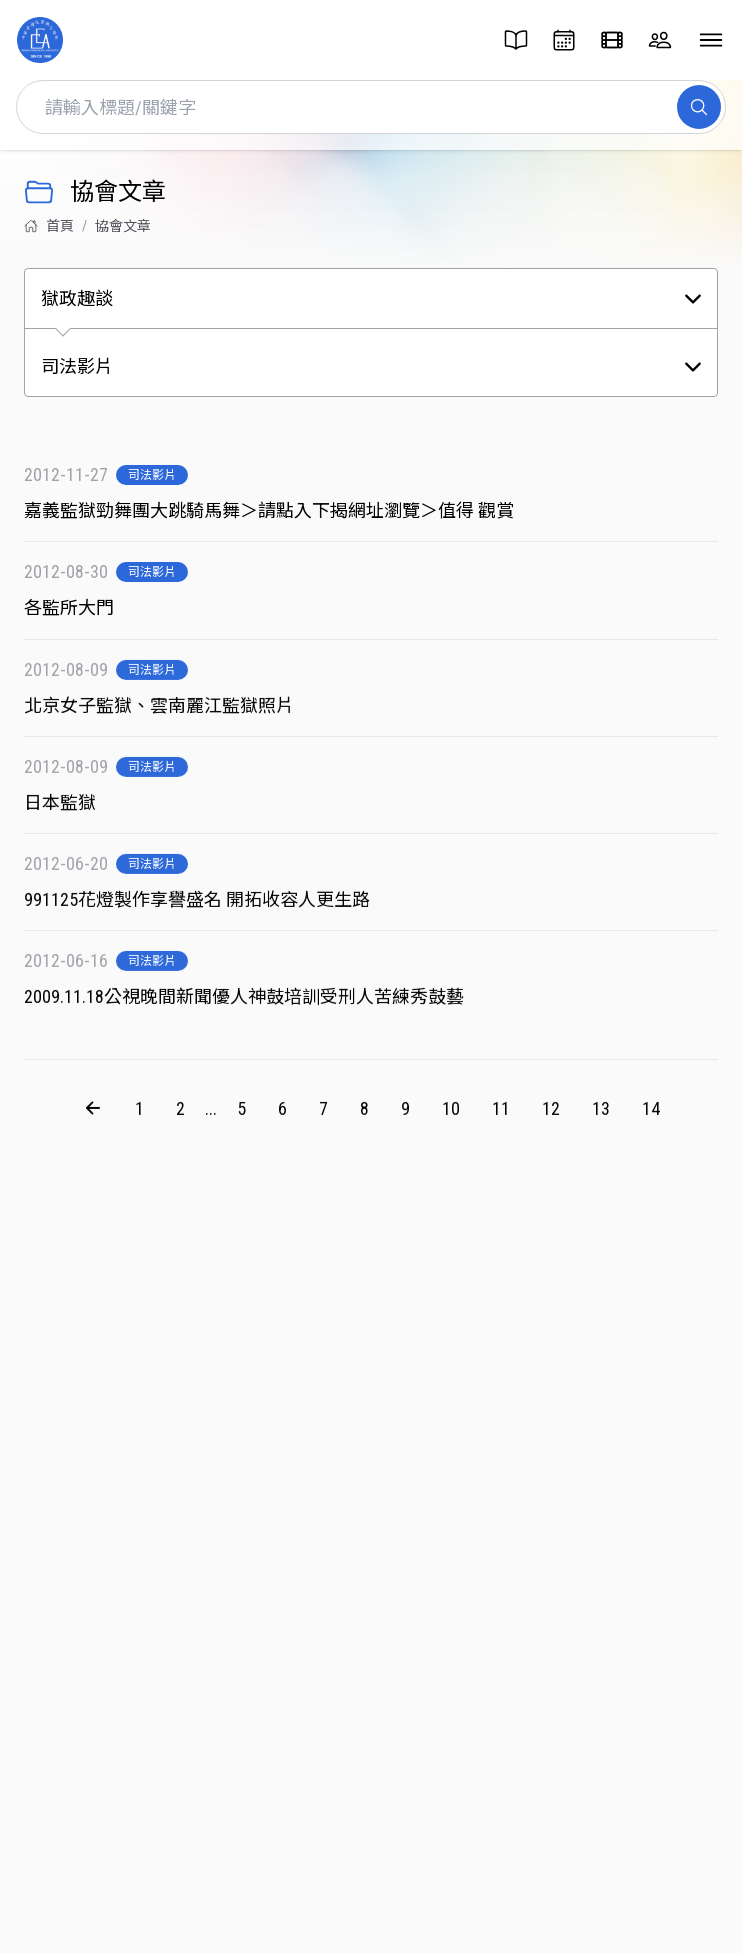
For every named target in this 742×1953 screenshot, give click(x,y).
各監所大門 (84, 607)
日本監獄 (75, 811)
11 (501, 1116)
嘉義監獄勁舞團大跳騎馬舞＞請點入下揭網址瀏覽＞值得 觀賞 (284, 510)
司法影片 (152, 475)
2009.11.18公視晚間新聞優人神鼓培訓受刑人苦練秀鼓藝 (259, 1005)
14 (651, 1116)
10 (451, 1116)
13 (601, 1116)
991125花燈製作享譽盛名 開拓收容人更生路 (212, 908)
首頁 (49, 226)
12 (551, 1116)
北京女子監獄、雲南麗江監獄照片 (174, 714)
